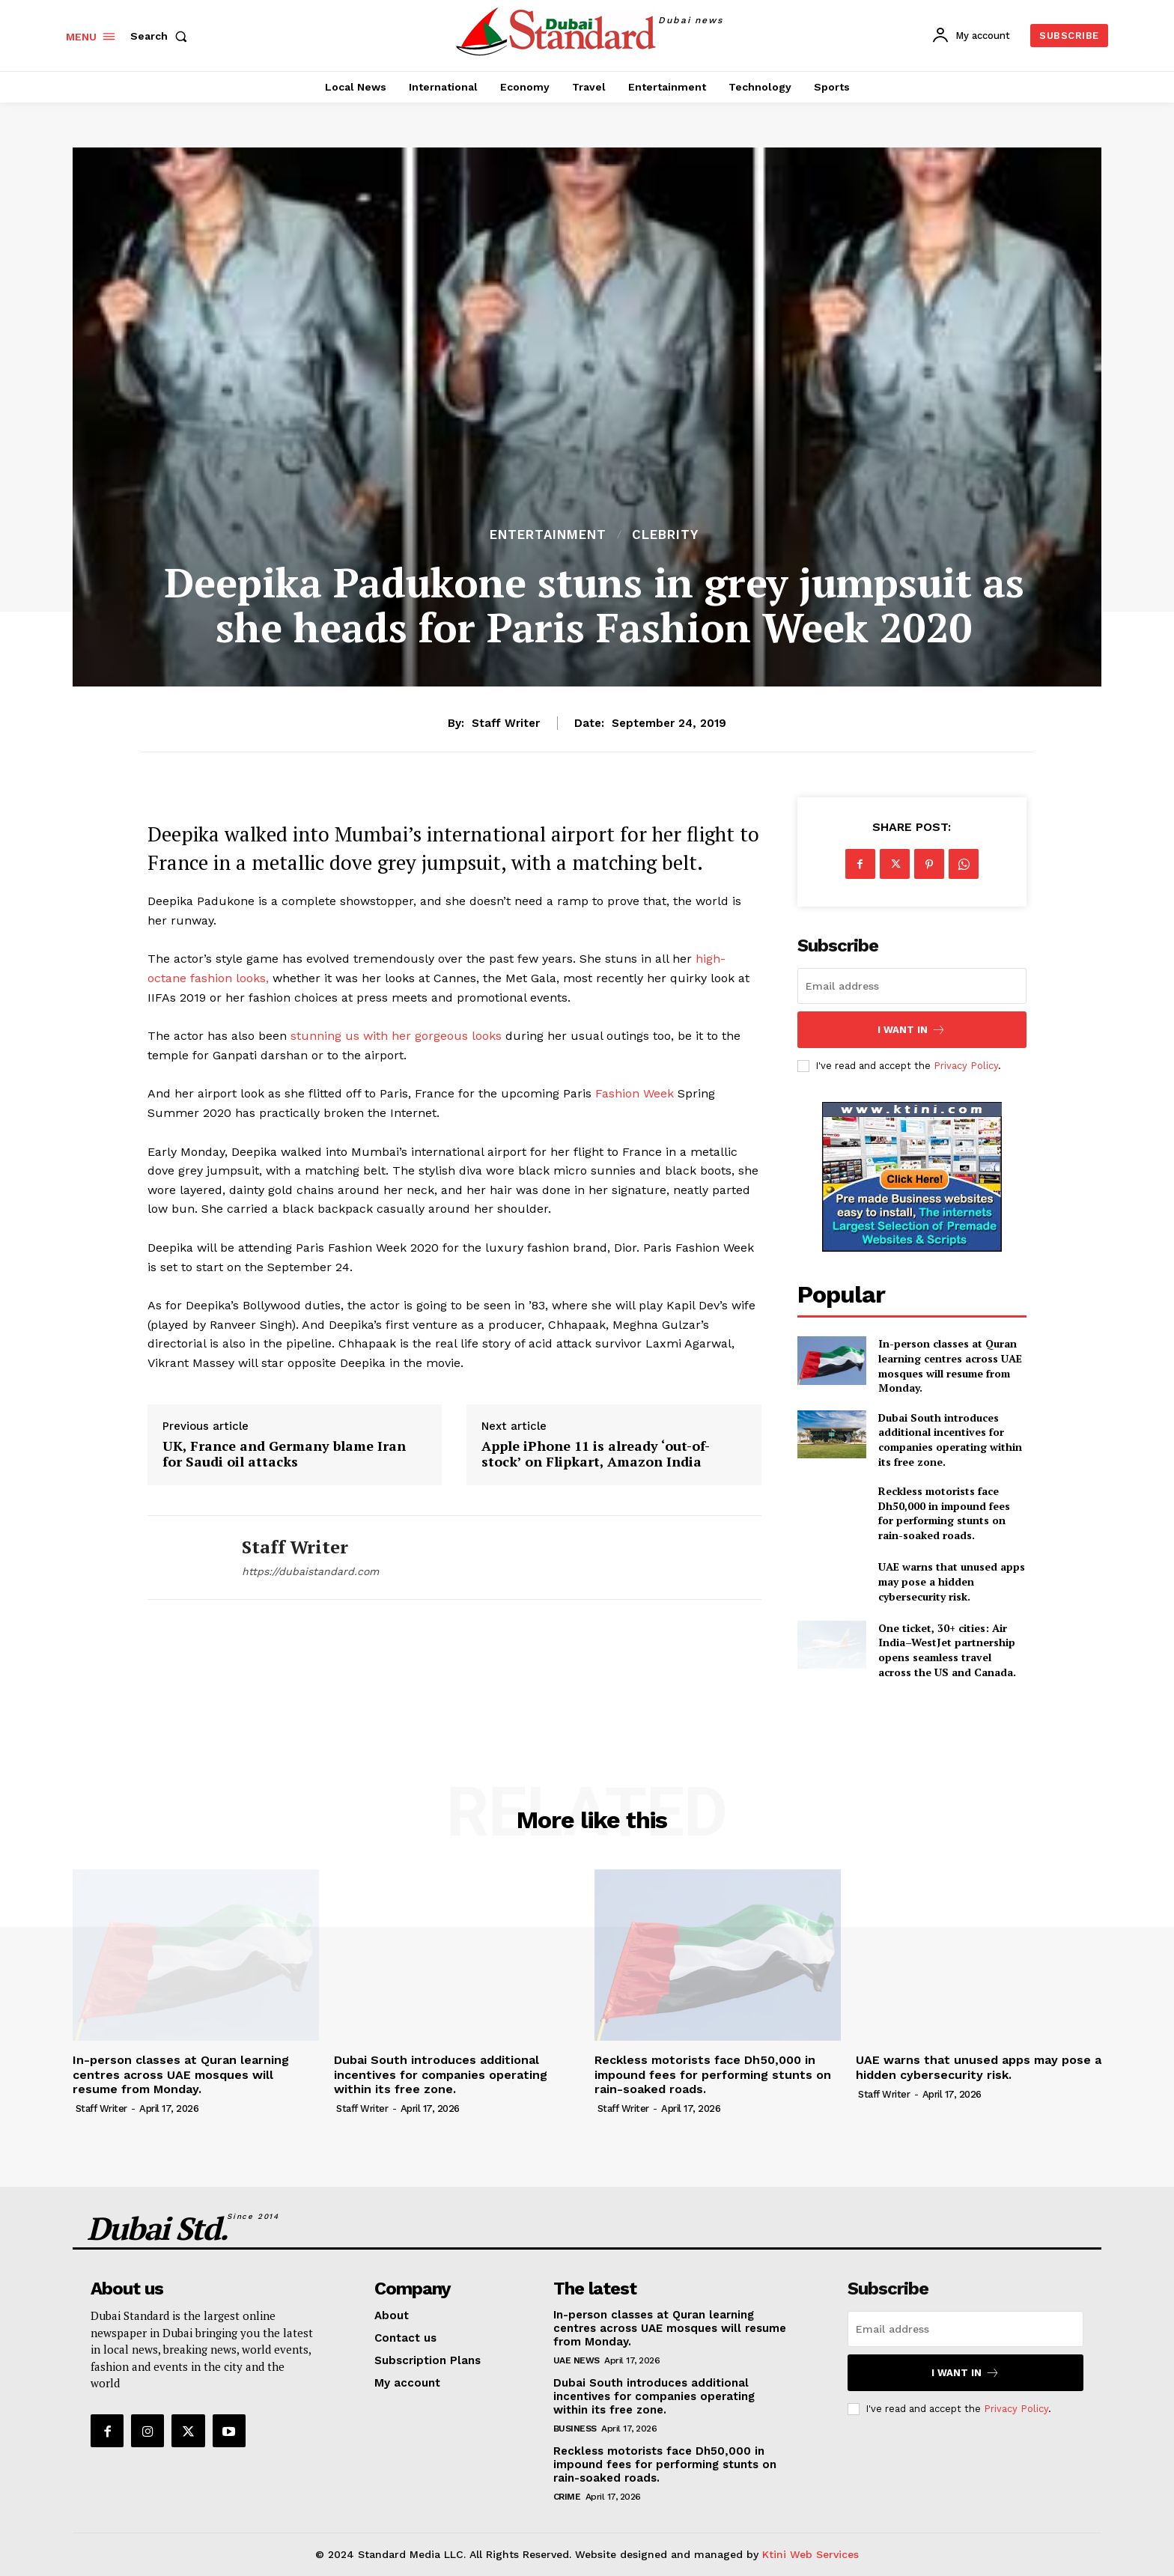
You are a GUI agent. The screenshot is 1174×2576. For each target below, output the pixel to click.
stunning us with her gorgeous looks (398, 1036)
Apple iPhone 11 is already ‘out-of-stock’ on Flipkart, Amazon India (595, 1454)
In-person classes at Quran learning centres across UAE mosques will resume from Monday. (950, 1365)
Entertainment (548, 535)
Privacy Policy (966, 1065)
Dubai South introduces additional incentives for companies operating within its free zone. (950, 1439)
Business (575, 2428)
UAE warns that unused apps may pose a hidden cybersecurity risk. (951, 1581)
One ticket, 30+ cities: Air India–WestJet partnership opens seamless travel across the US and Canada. (947, 1650)
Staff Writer (506, 723)
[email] (912, 986)
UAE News (576, 2360)
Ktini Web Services (810, 2554)
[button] (161, 36)
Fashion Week (636, 1093)
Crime (567, 2496)
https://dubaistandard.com (310, 1571)
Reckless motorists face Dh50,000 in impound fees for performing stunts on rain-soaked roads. (944, 1513)
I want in (912, 1030)
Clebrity (665, 535)
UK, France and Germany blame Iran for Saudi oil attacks (284, 1454)
